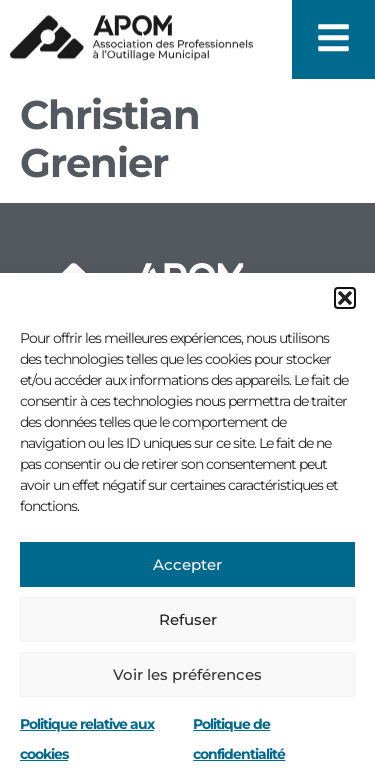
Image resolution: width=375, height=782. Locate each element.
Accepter (187, 564)
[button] (345, 298)
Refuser (188, 619)
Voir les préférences (187, 674)
